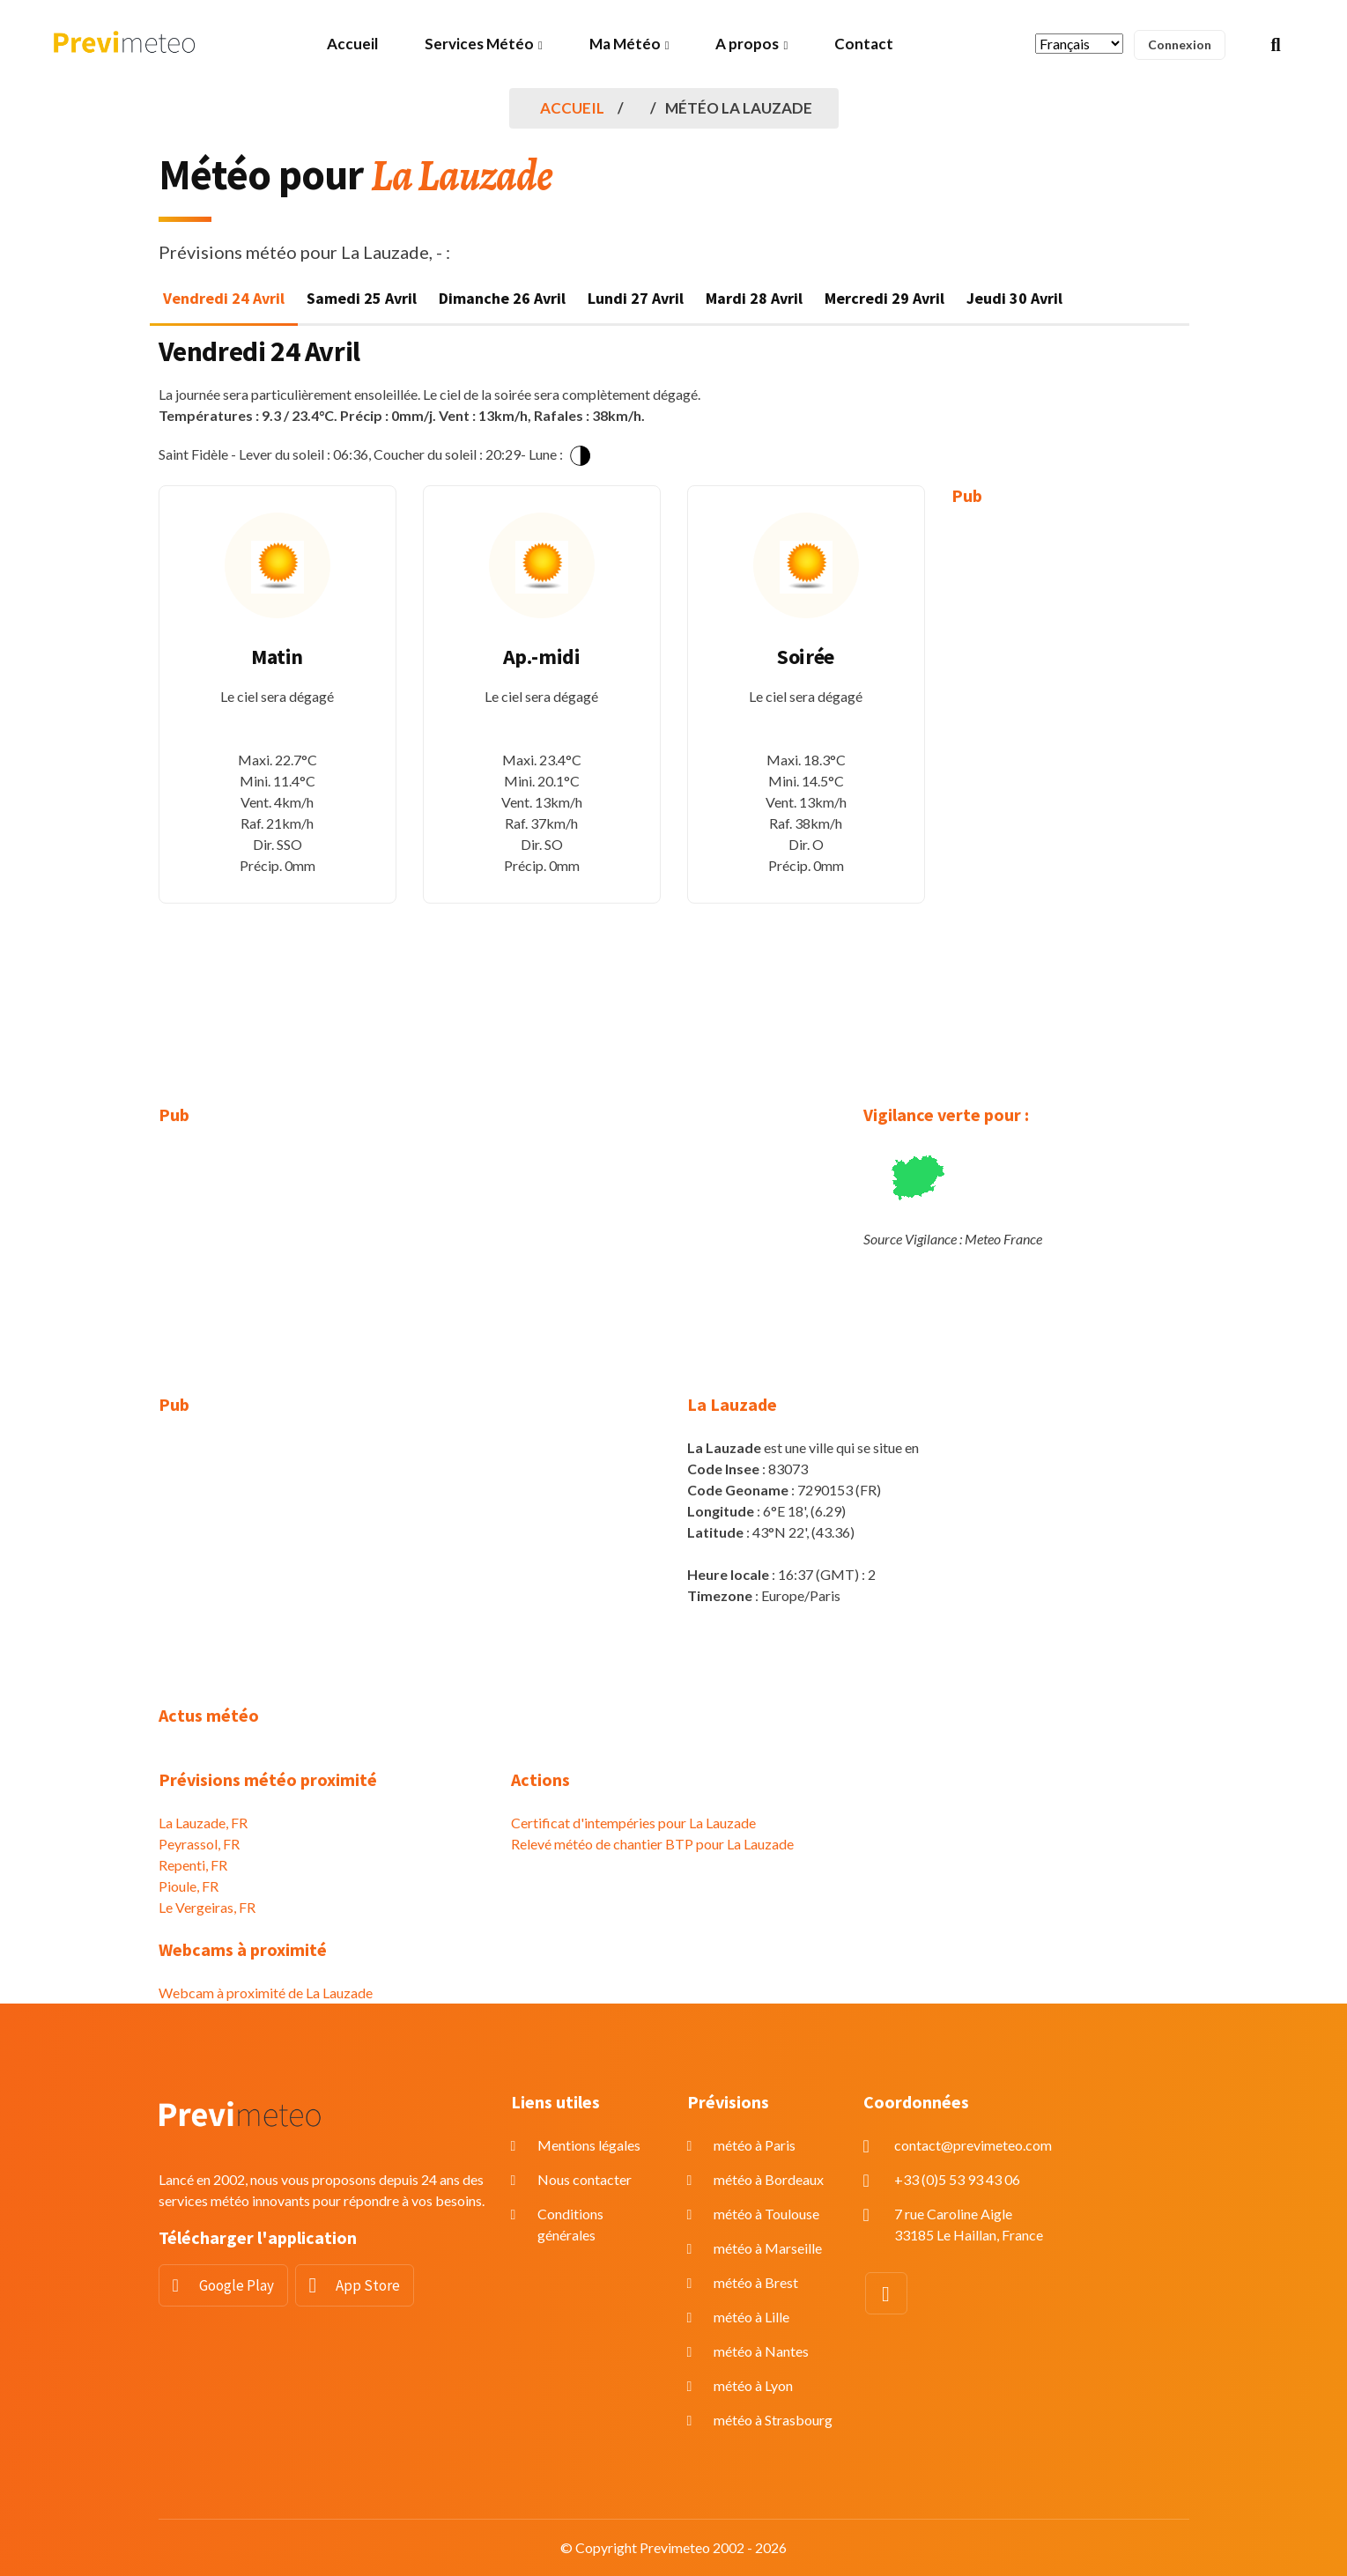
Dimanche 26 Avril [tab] (502, 298)
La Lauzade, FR (203, 1822)
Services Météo (479, 43)
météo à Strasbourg (773, 2419)
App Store (368, 2285)
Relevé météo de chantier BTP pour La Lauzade (652, 1843)
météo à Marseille (768, 2248)
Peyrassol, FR (199, 1843)
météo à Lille (751, 2316)
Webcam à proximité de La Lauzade (266, 1992)
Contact (863, 43)
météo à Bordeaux (769, 2179)
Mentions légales (588, 2145)
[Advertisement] (1070, 792)
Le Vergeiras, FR (207, 1907)
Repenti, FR (193, 1864)
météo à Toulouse (766, 2213)
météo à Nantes (761, 2351)
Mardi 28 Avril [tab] (754, 298)
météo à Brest (756, 2282)
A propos (747, 43)
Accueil (352, 43)
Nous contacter (584, 2179)
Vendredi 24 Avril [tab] (224, 298)
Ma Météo (625, 43)
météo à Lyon (753, 2385)
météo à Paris (755, 2145)
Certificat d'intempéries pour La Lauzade (633, 1822)
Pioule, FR (188, 1886)
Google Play (236, 2285)
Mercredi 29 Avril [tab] (884, 298)
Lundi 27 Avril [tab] (636, 298)
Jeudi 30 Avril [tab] (1014, 298)
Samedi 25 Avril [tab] (362, 298)
